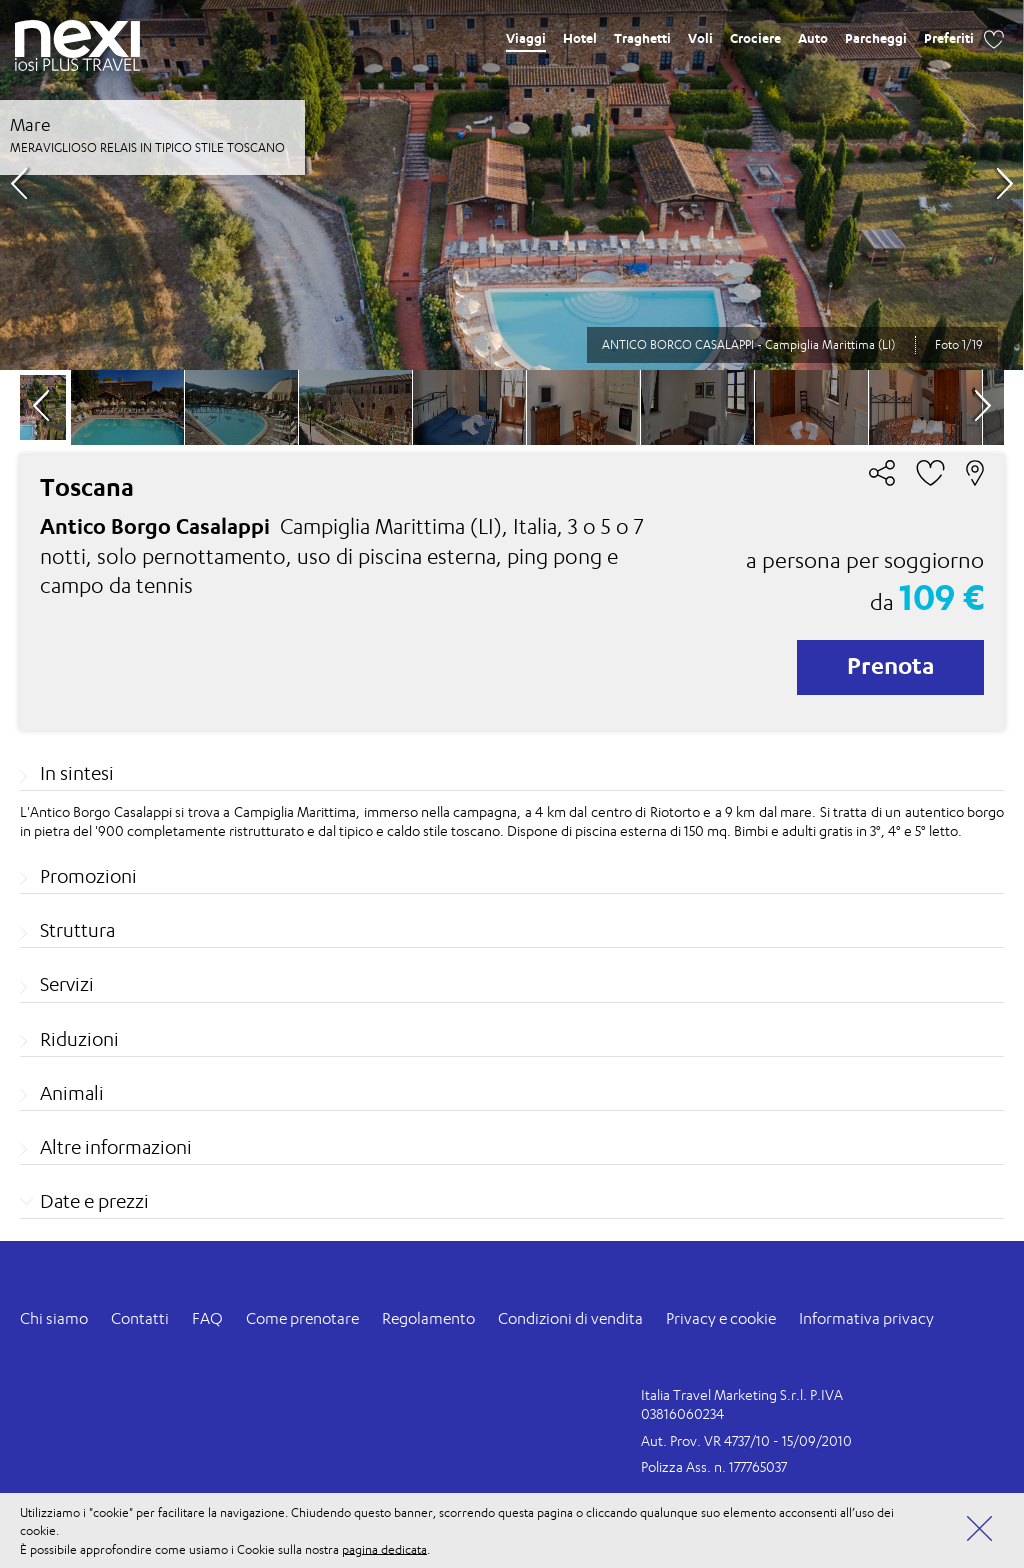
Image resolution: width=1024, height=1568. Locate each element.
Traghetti (642, 38)
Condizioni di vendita (570, 1318)
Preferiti (949, 38)
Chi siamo (54, 1318)
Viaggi (526, 38)
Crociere (755, 38)
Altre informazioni (116, 1147)
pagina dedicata (384, 1548)
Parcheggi (876, 38)
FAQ (207, 1318)
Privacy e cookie (721, 1318)
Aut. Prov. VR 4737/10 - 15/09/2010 (746, 1440)
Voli (700, 38)
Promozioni (88, 876)
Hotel (580, 38)
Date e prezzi (94, 1201)
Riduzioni (79, 1039)
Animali (72, 1093)
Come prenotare (302, 1318)
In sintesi (77, 773)
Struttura (77, 930)
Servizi (67, 984)
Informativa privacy (866, 1318)
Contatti (140, 1318)
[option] (511, 185)
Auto (813, 38)
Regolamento (428, 1318)
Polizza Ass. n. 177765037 (714, 1466)
